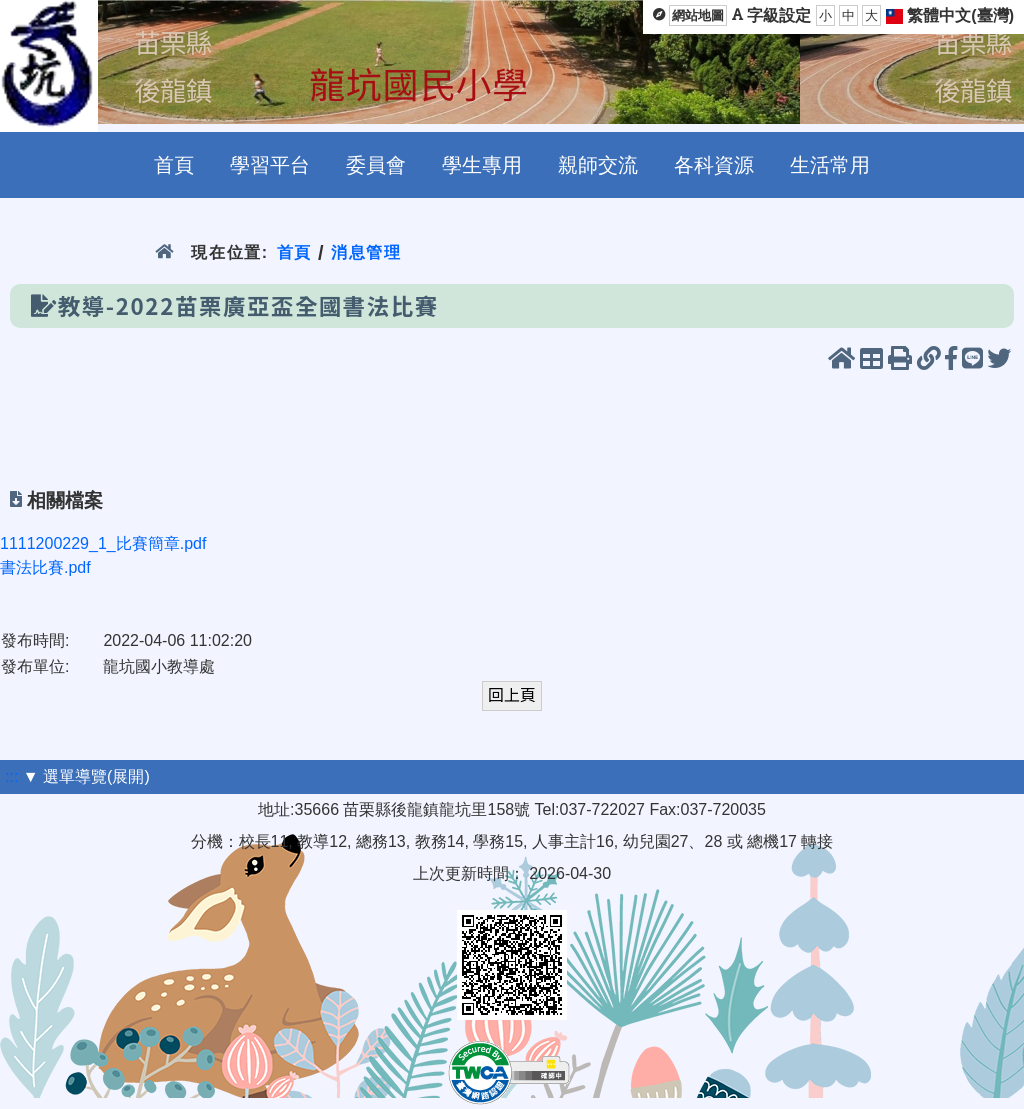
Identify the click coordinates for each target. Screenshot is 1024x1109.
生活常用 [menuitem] (830, 165)
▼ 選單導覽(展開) (86, 776)
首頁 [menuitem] (174, 165)
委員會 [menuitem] (376, 165)
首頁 (294, 252)
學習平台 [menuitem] (270, 165)
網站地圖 (698, 15)
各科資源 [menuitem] (714, 165)
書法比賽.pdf (45, 567)
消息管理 (366, 252)
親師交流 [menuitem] (598, 165)
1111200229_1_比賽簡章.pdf (103, 543)
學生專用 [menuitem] (482, 165)
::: (11, 776)
